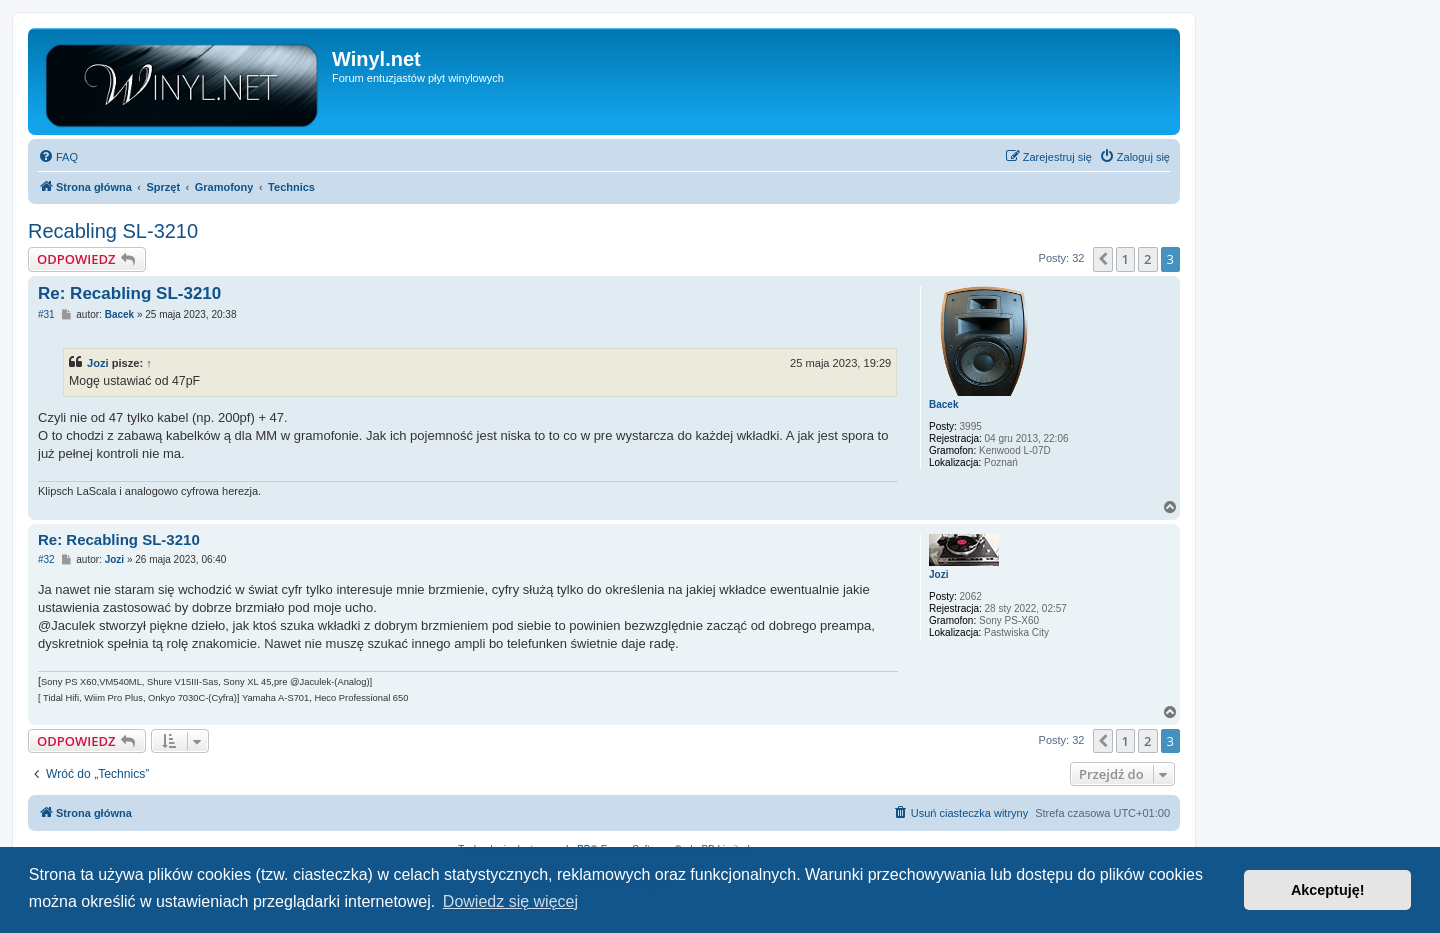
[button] (1103, 259)
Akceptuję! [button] (1328, 890)
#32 (46, 559)
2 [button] (1147, 259)
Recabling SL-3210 (113, 231)
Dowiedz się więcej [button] (510, 901)
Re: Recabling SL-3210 (129, 293)
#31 (46, 314)
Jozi (98, 363)
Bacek (943, 404)
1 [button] (1125, 259)
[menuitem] (58, 157)
